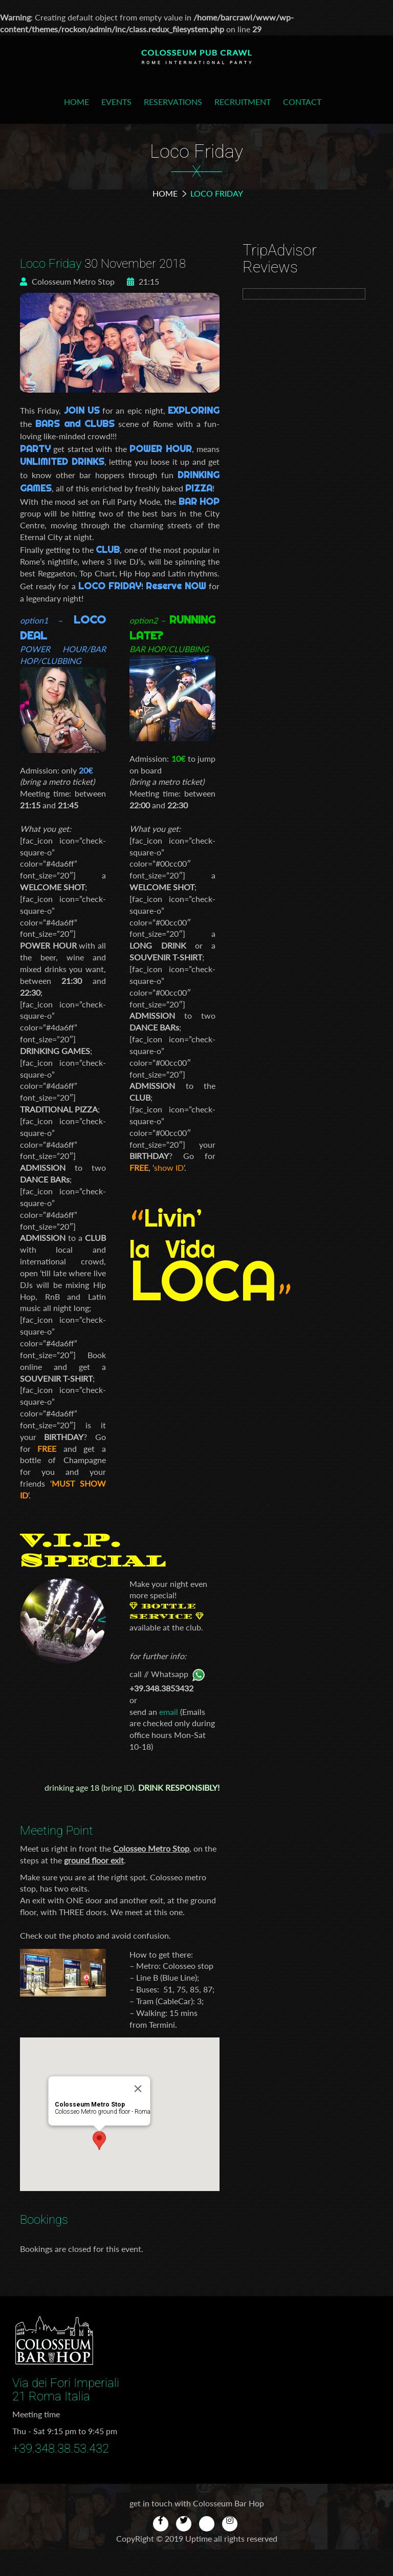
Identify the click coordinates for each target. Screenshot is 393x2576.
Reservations (173, 101)
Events (116, 101)
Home (76, 101)
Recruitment (242, 101)
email (168, 1711)
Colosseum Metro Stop (67, 281)
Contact (302, 101)
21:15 (143, 281)
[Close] (158, 2053)
